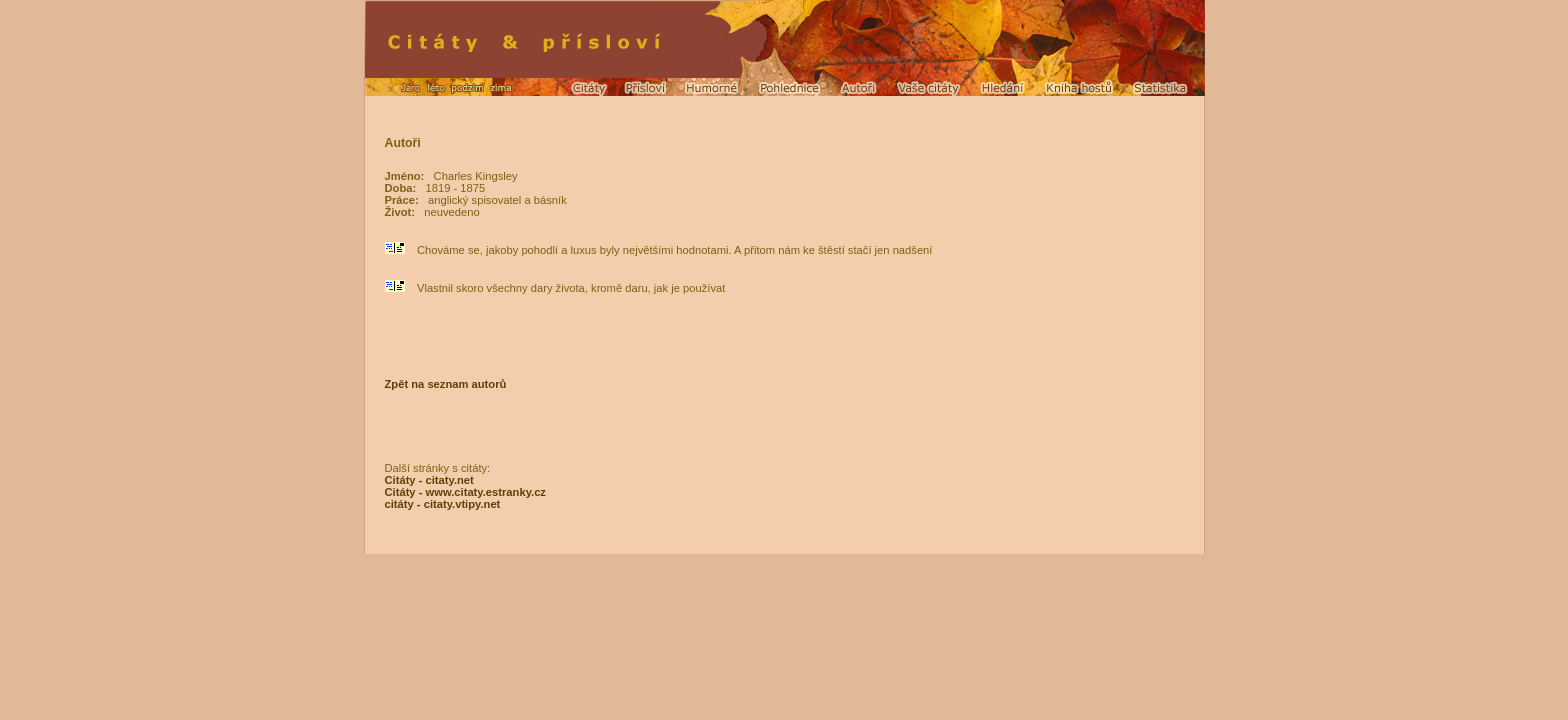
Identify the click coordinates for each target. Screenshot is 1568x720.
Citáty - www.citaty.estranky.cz (465, 492)
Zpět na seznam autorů (446, 384)
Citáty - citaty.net (429, 480)
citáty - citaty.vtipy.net (443, 504)
